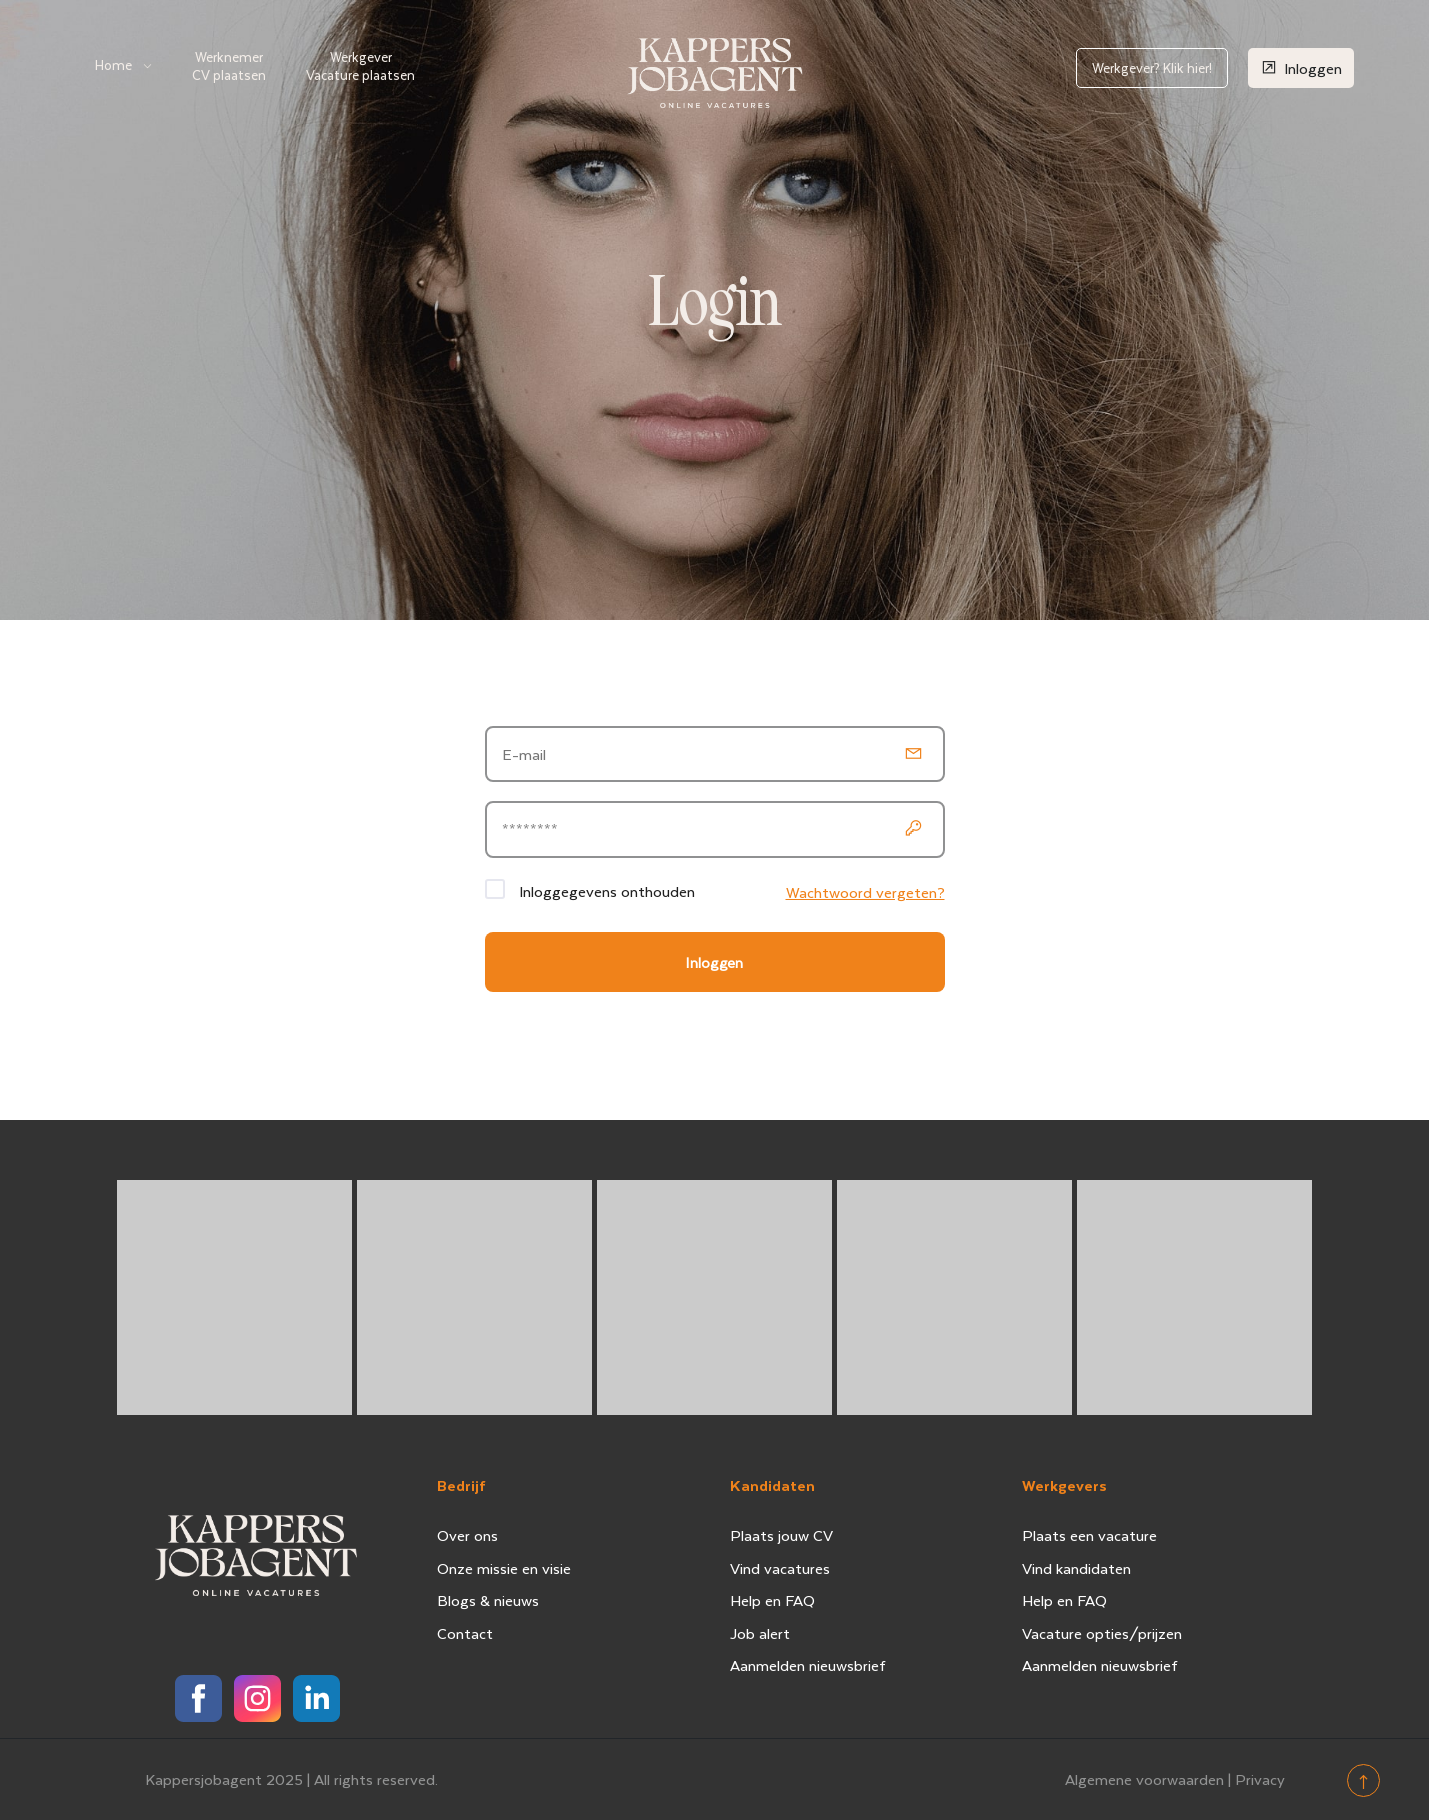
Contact (465, 1633)
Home (113, 64)
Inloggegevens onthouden (607, 891)
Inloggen (1301, 67)
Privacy (1260, 1779)
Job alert (760, 1633)
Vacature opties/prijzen (1102, 1633)
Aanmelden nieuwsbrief (808, 1665)
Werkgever (360, 65)
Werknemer (229, 65)
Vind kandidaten (1076, 1568)
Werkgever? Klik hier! (1152, 67)
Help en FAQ (772, 1600)
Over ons (467, 1535)
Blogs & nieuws (488, 1600)
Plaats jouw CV (781, 1535)
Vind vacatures (780, 1568)
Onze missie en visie (504, 1568)
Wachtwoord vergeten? (865, 892)
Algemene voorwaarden (1144, 1779)
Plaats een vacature (1089, 1535)
